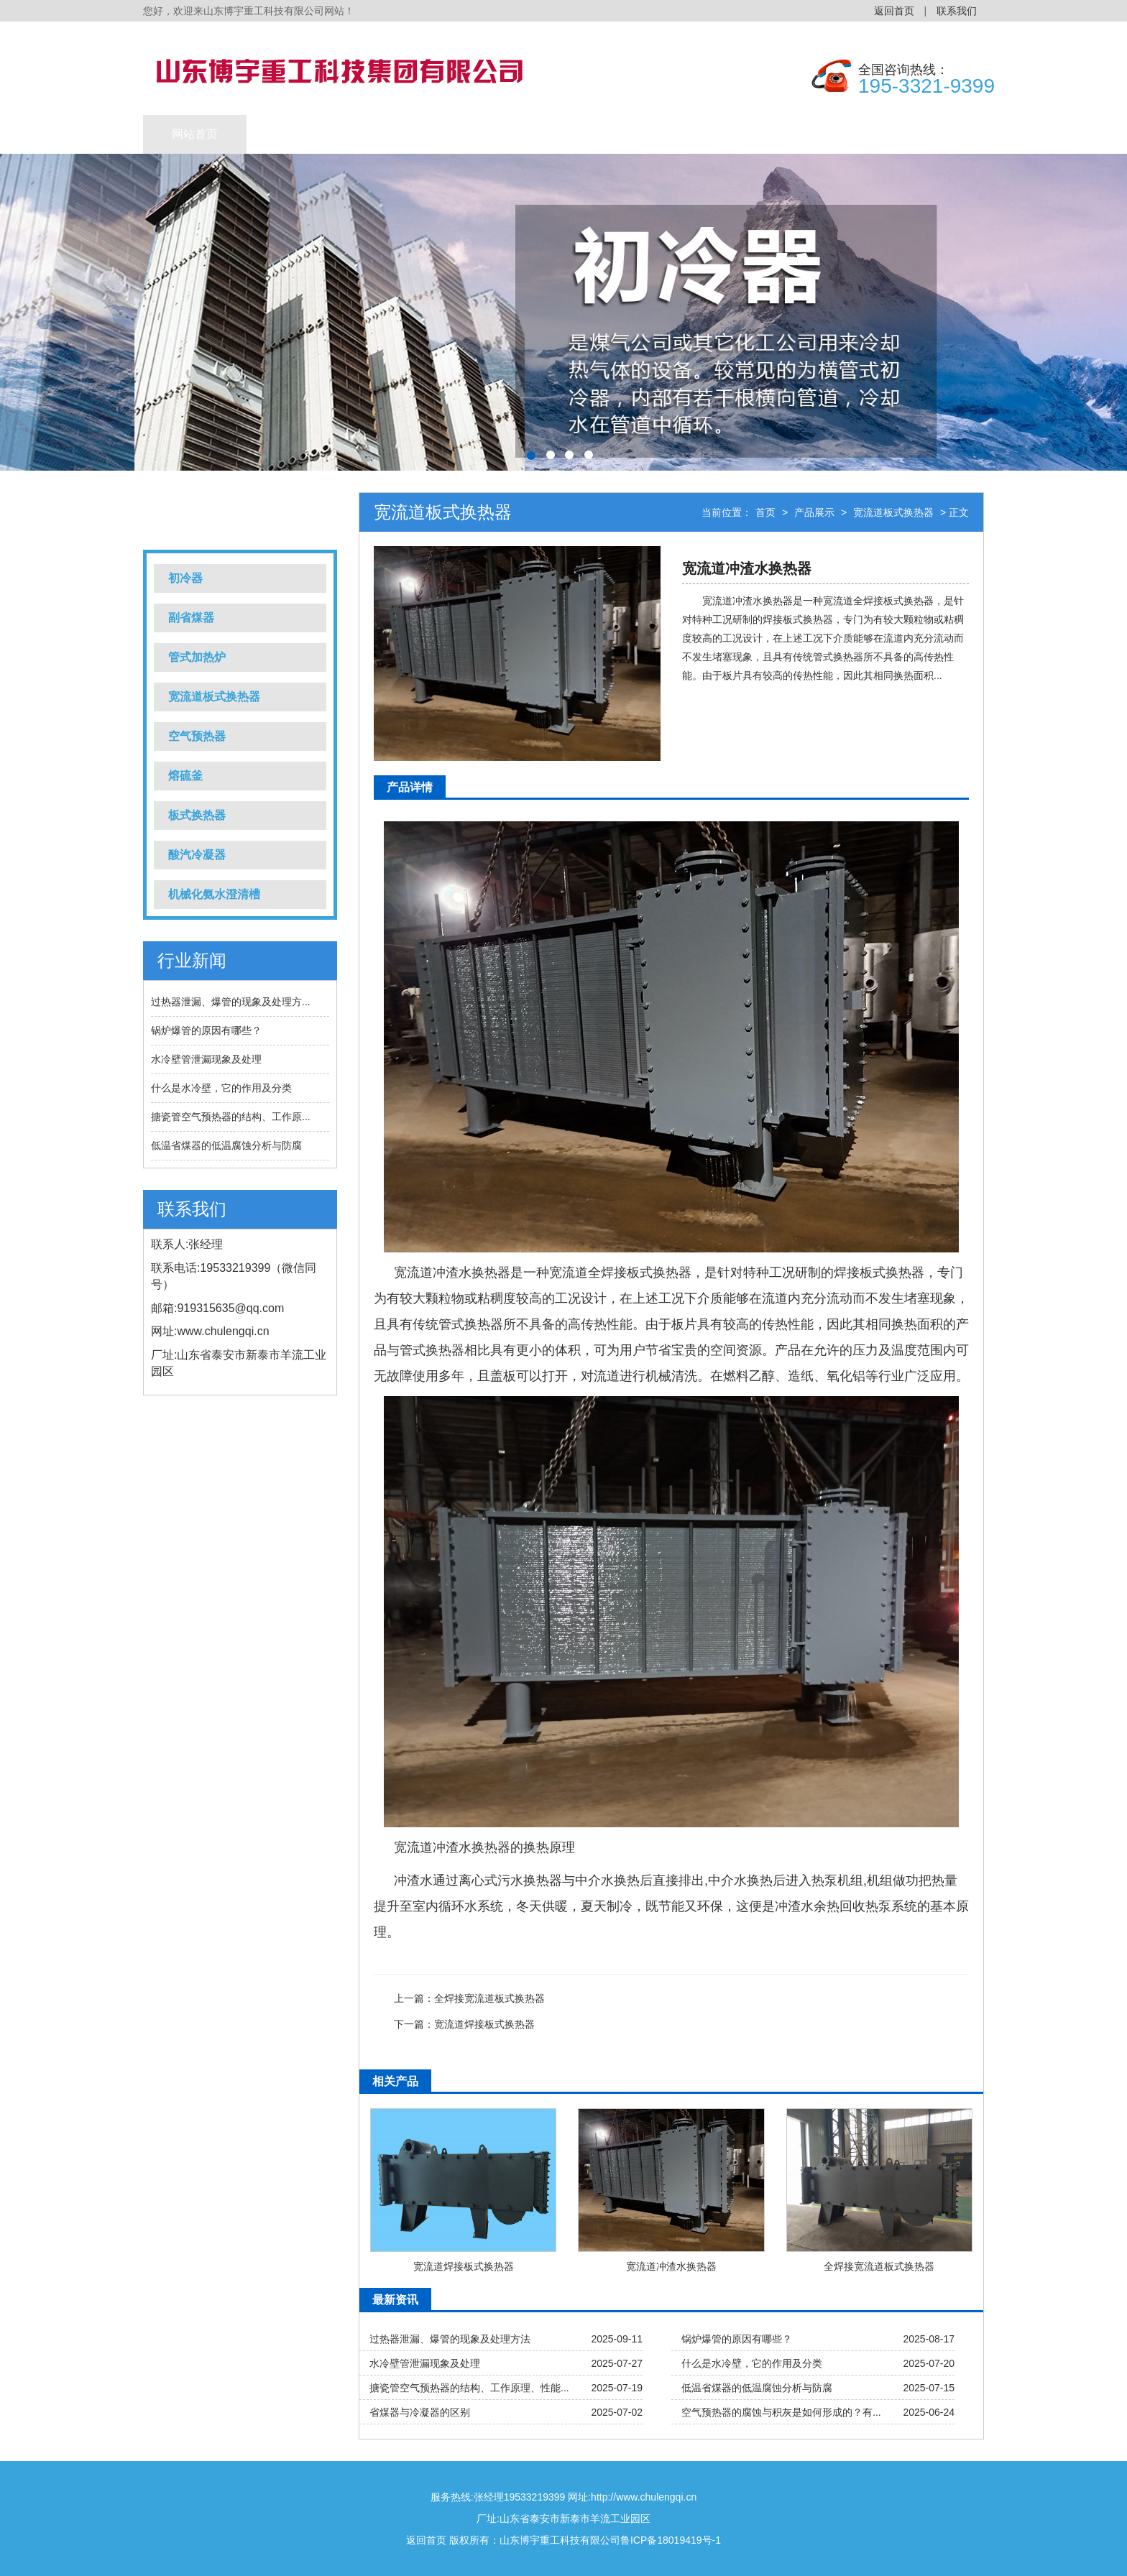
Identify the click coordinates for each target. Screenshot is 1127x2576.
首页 (765, 512)
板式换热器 (197, 815)
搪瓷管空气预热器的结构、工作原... (230, 1116)
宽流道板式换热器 (214, 697)
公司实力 (609, 134)
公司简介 (712, 134)
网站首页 (195, 134)
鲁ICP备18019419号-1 (670, 2540)
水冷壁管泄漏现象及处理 (206, 1059)
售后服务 (816, 134)
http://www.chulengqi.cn (643, 2497)
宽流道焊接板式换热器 (484, 2024)
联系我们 (957, 11)
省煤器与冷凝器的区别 (419, 2412)
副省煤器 (191, 617)
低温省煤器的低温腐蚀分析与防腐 (226, 1145)
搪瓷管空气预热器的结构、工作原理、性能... (469, 2387)
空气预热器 (197, 736)
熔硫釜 (185, 776)
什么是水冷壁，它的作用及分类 (221, 1088)
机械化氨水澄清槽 (214, 894)
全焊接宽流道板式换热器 (489, 1998)
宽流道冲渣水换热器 (671, 2266)
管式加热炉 (197, 657)
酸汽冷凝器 (197, 855)
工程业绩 (402, 134)
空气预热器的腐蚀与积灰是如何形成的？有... (781, 2412)
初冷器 (185, 578)
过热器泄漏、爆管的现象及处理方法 (449, 2339)
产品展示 (298, 134)
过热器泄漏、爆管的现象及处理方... (230, 1001)
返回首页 (894, 11)
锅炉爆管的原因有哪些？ (206, 1030)
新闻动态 (505, 134)
